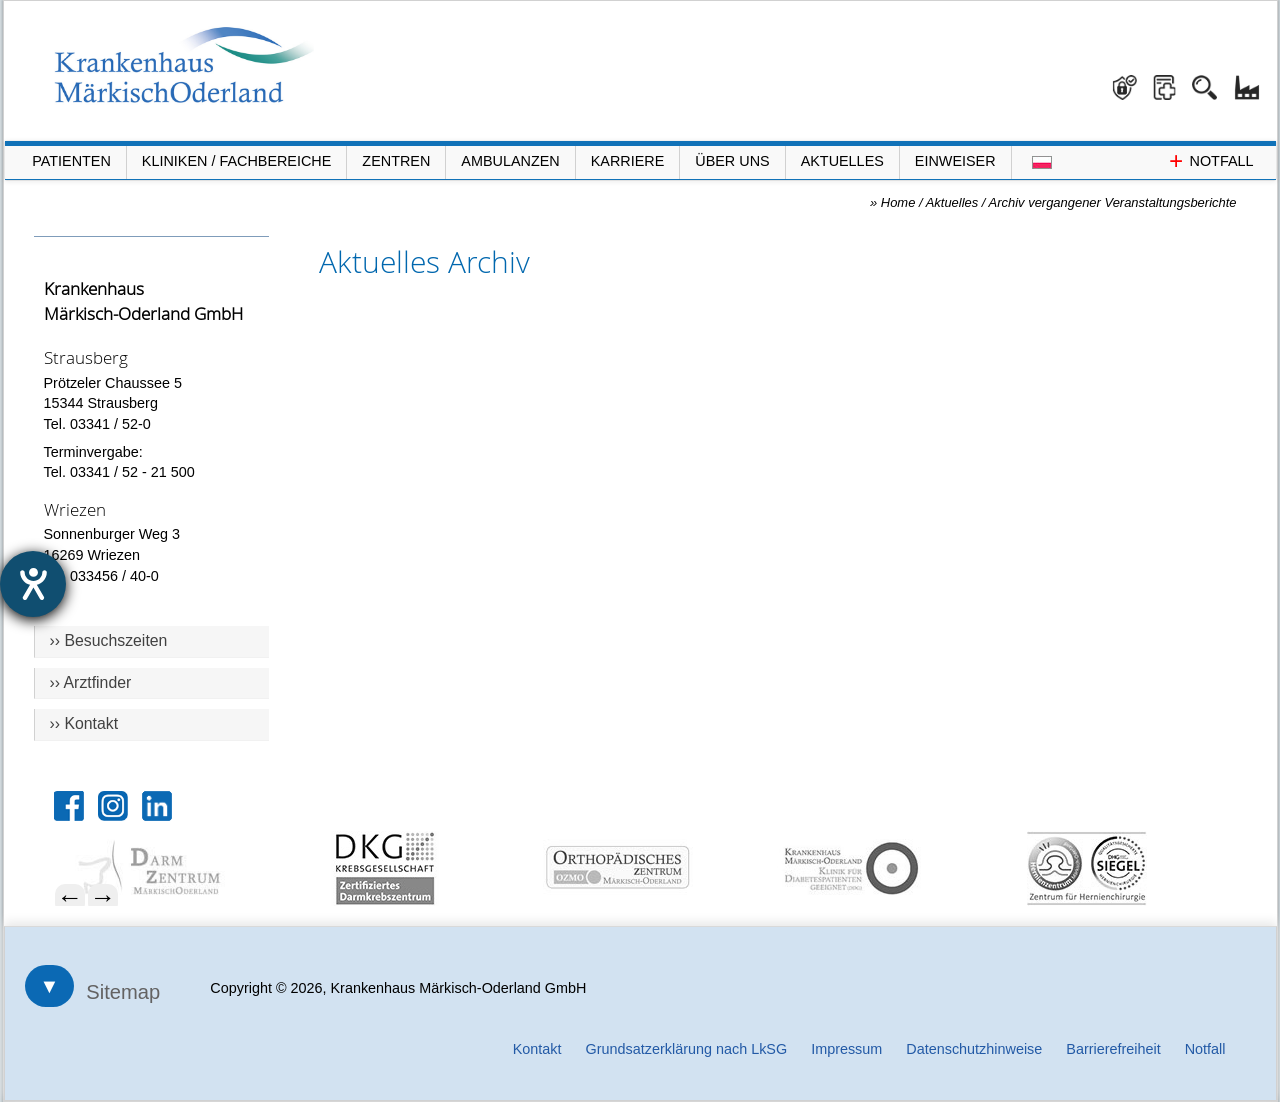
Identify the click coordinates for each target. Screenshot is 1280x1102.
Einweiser (955, 161)
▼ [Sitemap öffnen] (50, 986)
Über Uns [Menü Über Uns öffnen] (732, 161)
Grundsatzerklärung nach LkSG (687, 1049)
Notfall (1205, 1049)
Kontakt (537, 1049)
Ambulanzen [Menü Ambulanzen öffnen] (510, 161)
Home (898, 202)
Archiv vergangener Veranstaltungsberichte (1113, 202)
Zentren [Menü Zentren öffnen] (396, 161)
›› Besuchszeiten (109, 640)
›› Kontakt (84, 723)
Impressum (846, 1049)
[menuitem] (182, 868)
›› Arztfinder (91, 682)
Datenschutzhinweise (974, 1049)
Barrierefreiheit (1113, 1049)
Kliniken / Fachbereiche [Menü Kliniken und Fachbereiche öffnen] (237, 161)
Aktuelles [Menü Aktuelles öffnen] (842, 161)
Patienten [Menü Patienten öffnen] (71, 161)
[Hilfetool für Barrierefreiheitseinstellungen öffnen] (33, 584)
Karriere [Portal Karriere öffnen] (628, 161)
